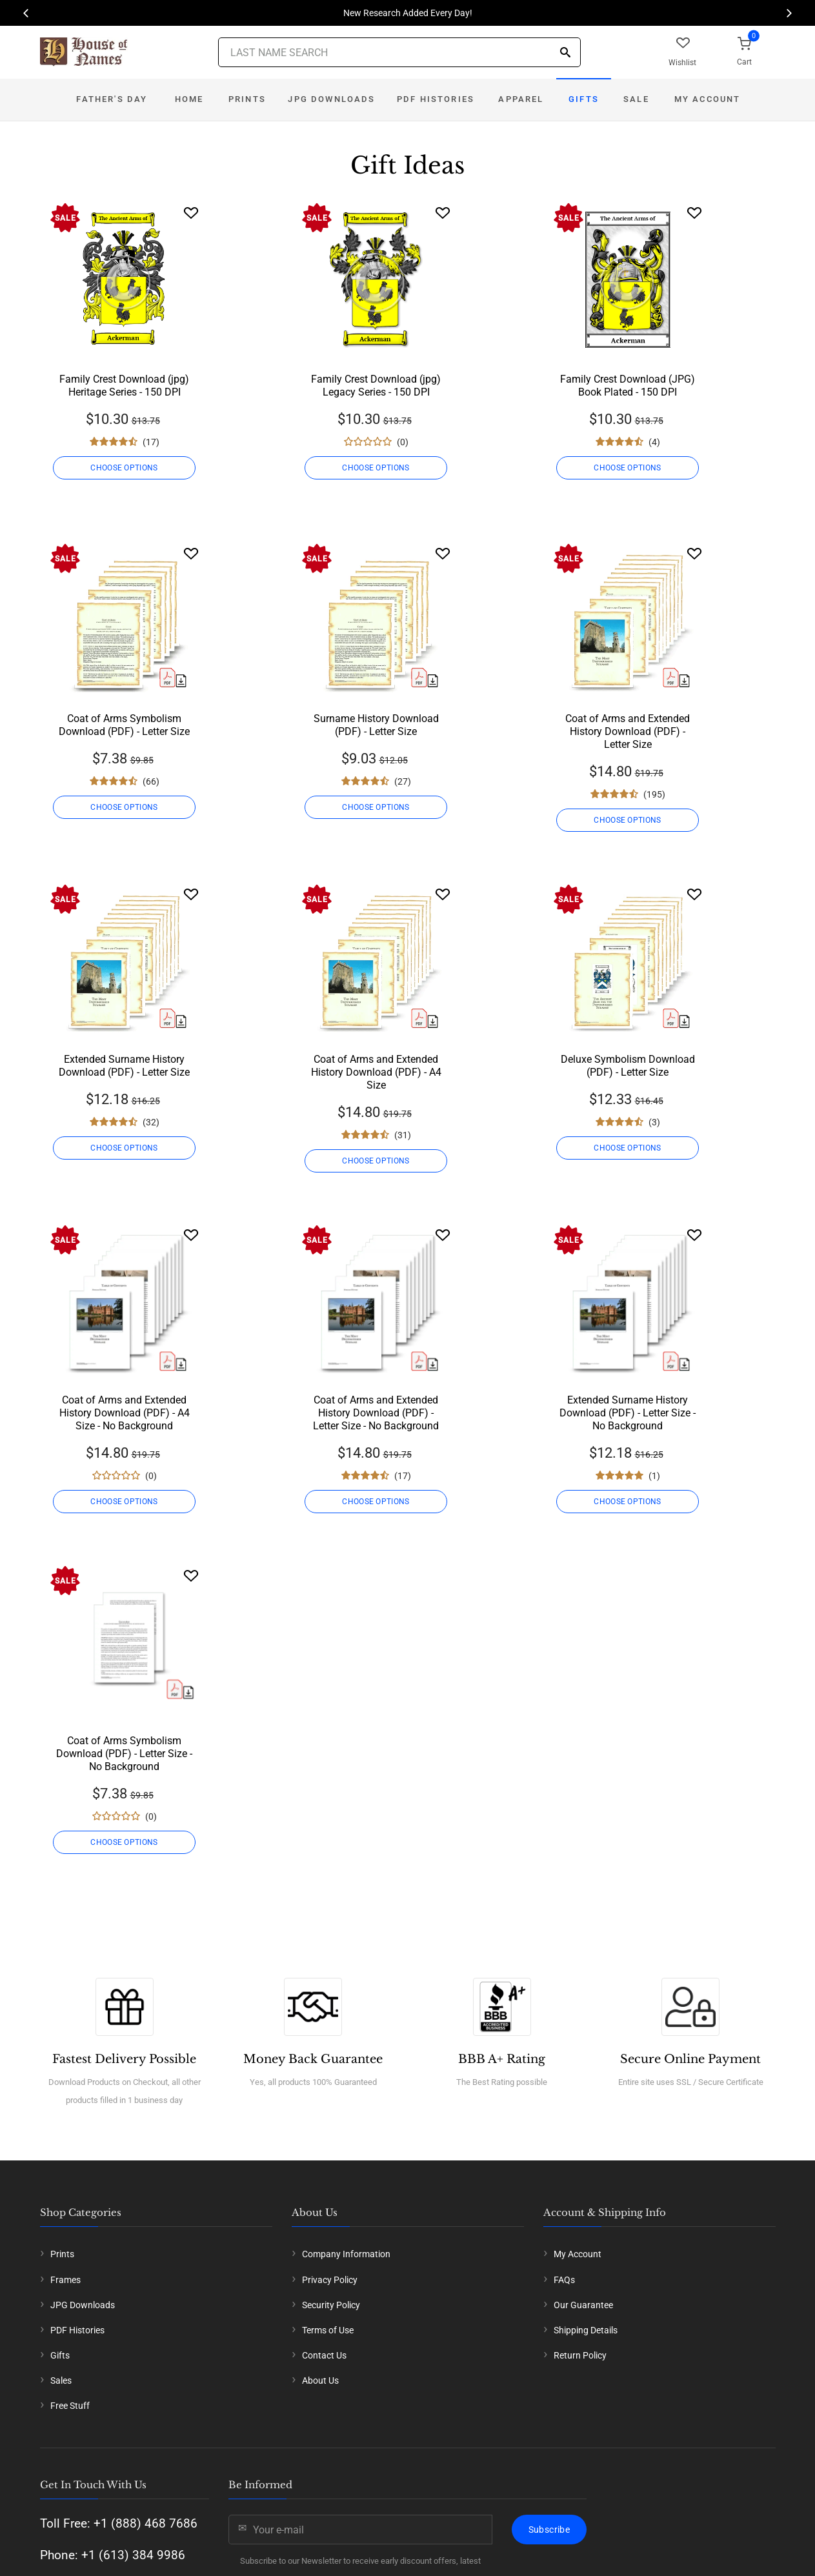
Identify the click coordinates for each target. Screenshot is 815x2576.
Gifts (583, 99)
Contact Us (324, 2355)
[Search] (565, 53)
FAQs (564, 2280)
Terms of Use (328, 2330)
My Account (707, 99)
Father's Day (111, 99)
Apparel (520, 99)
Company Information (346, 2254)
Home (189, 99)
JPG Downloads (331, 99)
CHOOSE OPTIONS (123, 467)
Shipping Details (586, 2330)
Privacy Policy (329, 2280)
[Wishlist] (191, 212)
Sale (636, 99)
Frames (65, 2280)
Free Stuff (70, 2405)
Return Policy (580, 2355)
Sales (61, 2380)
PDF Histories (435, 99)
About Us (320, 2380)
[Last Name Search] (399, 52)
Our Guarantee (583, 2305)
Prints (247, 99)
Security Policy (331, 2305)
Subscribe (549, 2529)
